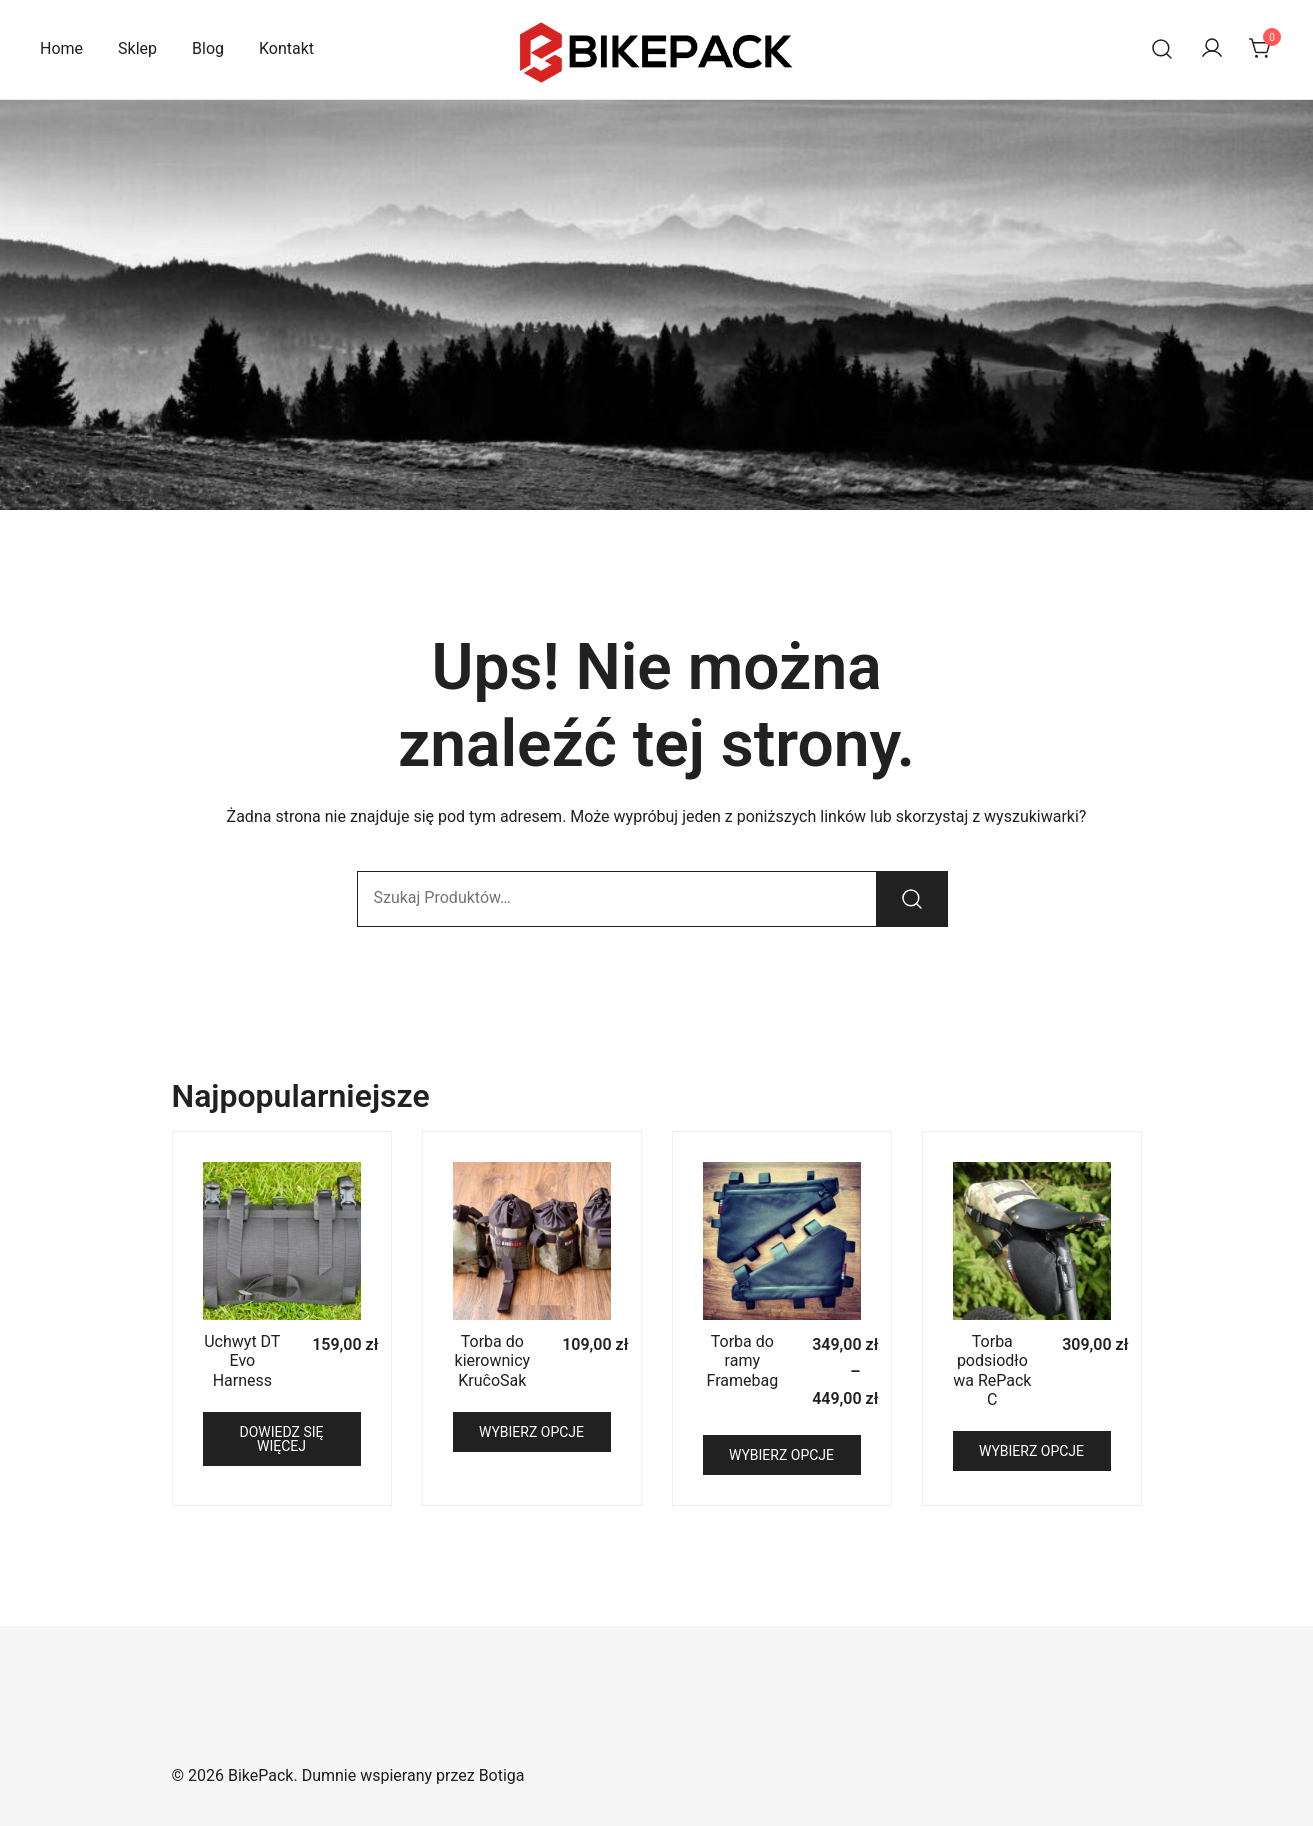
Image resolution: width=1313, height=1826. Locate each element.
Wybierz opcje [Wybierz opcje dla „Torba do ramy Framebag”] (781, 1455)
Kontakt (286, 48)
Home (61, 48)
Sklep (137, 48)
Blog (208, 48)
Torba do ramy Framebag (743, 1360)
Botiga (502, 1775)
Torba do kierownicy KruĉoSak (493, 1360)
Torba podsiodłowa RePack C (992, 1370)
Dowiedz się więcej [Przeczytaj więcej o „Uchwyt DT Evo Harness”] (282, 1439)
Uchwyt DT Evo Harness (242, 1360)
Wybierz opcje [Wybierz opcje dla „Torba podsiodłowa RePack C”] (1031, 1451)
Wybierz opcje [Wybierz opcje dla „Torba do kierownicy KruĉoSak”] (531, 1432)
